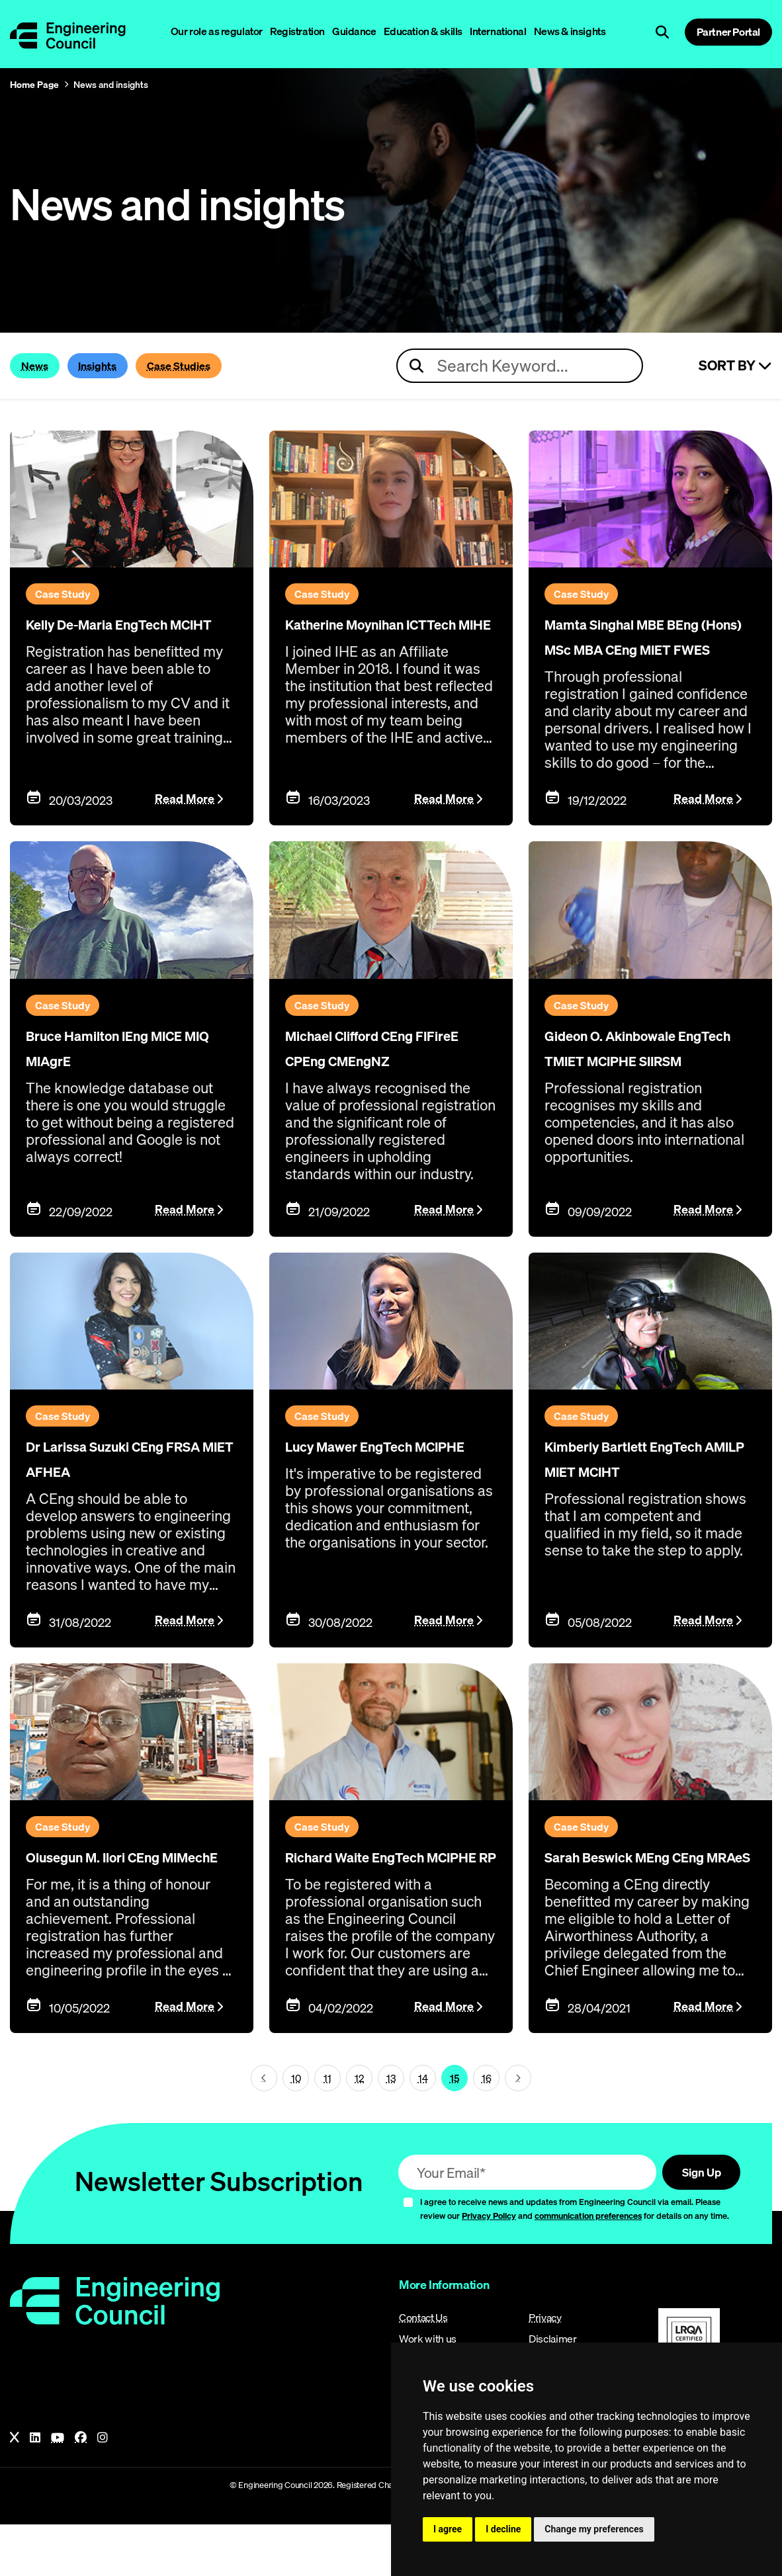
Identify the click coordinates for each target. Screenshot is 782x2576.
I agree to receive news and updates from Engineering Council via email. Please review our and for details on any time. (574, 2260)
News (44, 366)
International (498, 31)
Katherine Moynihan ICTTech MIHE (375, 635)
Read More (184, 816)
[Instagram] (102, 2489)
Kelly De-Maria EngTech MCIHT (98, 635)
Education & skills (423, 31)
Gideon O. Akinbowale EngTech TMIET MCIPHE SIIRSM (643, 1074)
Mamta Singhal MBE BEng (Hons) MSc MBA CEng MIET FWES (646, 646)
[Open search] (662, 32)
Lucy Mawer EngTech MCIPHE (380, 1491)
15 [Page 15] (455, 2128)
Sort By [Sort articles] (735, 366)
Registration (297, 31)
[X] (14, 2489)
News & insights (570, 31)
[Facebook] (81, 2489)
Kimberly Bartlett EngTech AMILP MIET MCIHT (641, 1502)
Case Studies (241, 366)
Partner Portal (728, 31)
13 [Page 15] (391, 2128)
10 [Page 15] (296, 2128)
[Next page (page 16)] (518, 2128)
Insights (128, 366)
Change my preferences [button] (593, 2529)
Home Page (34, 84)
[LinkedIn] (35, 2489)
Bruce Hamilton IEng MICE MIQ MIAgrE (118, 1063)
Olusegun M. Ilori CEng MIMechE (127, 1897)
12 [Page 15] (359, 2128)
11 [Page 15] (327, 2128)
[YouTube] (57, 2489)
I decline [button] (503, 2529)
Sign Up (692, 2223)
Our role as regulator (217, 31)
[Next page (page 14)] (264, 2128)
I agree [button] (447, 2529)
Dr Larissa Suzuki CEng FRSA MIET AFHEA (130, 1491)
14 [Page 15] (423, 2128)
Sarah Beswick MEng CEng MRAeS (638, 1897)
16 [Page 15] (487, 2128)
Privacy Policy (489, 2267)
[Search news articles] (519, 366)
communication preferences (588, 2267)
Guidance (354, 31)
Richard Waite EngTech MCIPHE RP (388, 1897)
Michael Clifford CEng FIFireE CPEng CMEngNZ (382, 1074)
